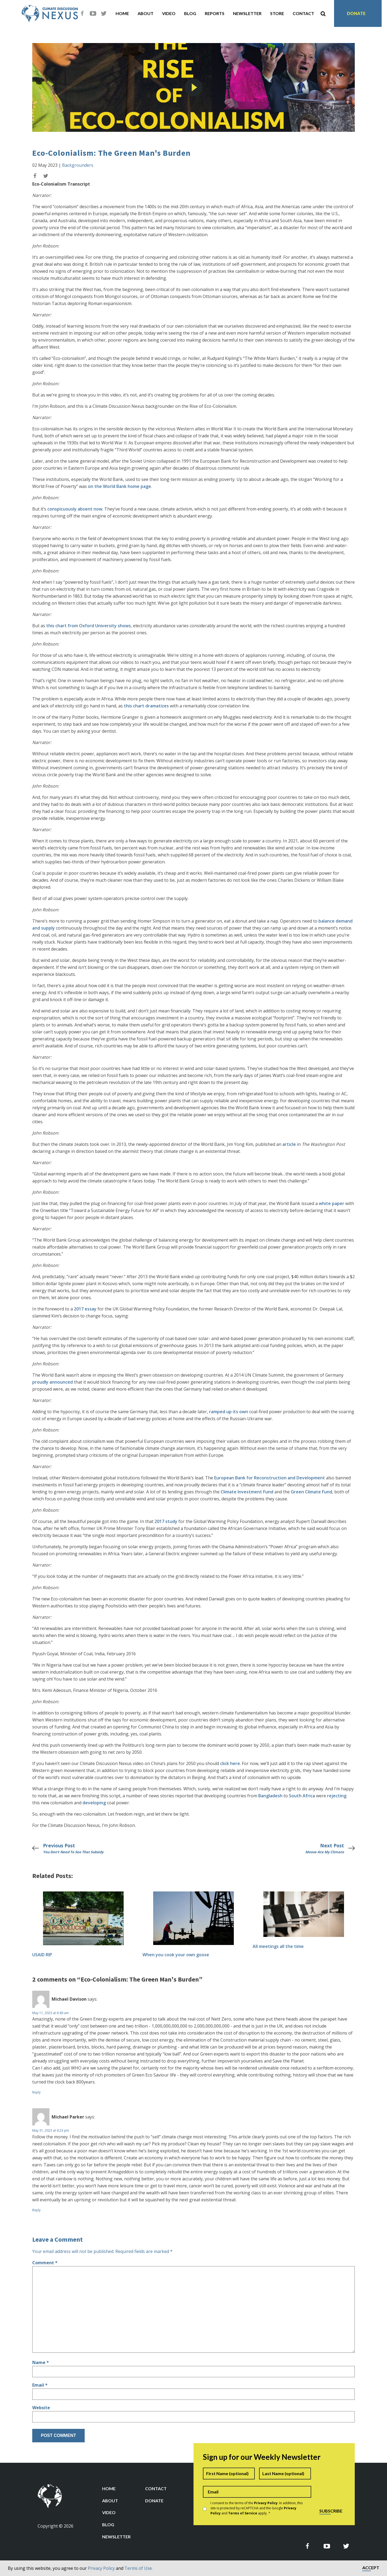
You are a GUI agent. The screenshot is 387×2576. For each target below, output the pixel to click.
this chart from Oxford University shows (88, 626)
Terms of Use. (138, 2568)
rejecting (336, 1796)
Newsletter (247, 13)
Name (40, 2362)
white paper (331, 1203)
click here (230, 1763)
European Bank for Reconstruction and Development (269, 1478)
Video (168, 13)
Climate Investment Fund (247, 1492)
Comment (45, 2263)
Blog (190, 13)
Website (41, 2408)
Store (277, 13)
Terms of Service (242, 2513)
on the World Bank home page (119, 486)
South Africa (302, 1796)
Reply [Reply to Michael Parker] (36, 2210)
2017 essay (85, 1309)
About (145, 13)
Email (40, 2385)
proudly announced (52, 1382)
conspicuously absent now (74, 509)
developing (94, 1803)
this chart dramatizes (146, 706)
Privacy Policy (101, 2568)
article (289, 1144)
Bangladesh (270, 1796)
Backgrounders (77, 165)
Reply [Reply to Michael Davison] (36, 2092)
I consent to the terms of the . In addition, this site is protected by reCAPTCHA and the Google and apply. (256, 2508)
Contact (303, 13)
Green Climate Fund (311, 1492)
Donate (356, 13)
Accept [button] (370, 2568)
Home (122, 13)
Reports (214, 13)
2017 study (165, 1521)
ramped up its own (228, 1412)
